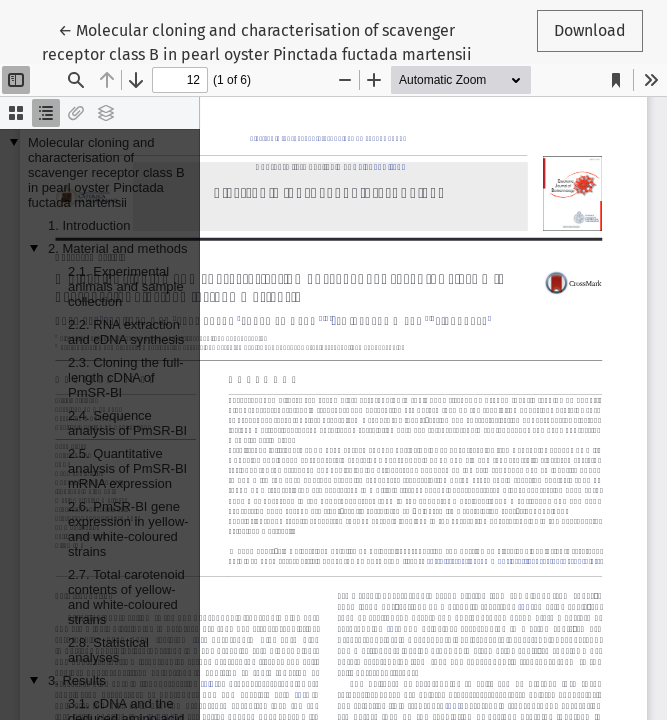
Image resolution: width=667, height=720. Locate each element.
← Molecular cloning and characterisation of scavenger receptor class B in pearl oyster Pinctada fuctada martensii (257, 41)
